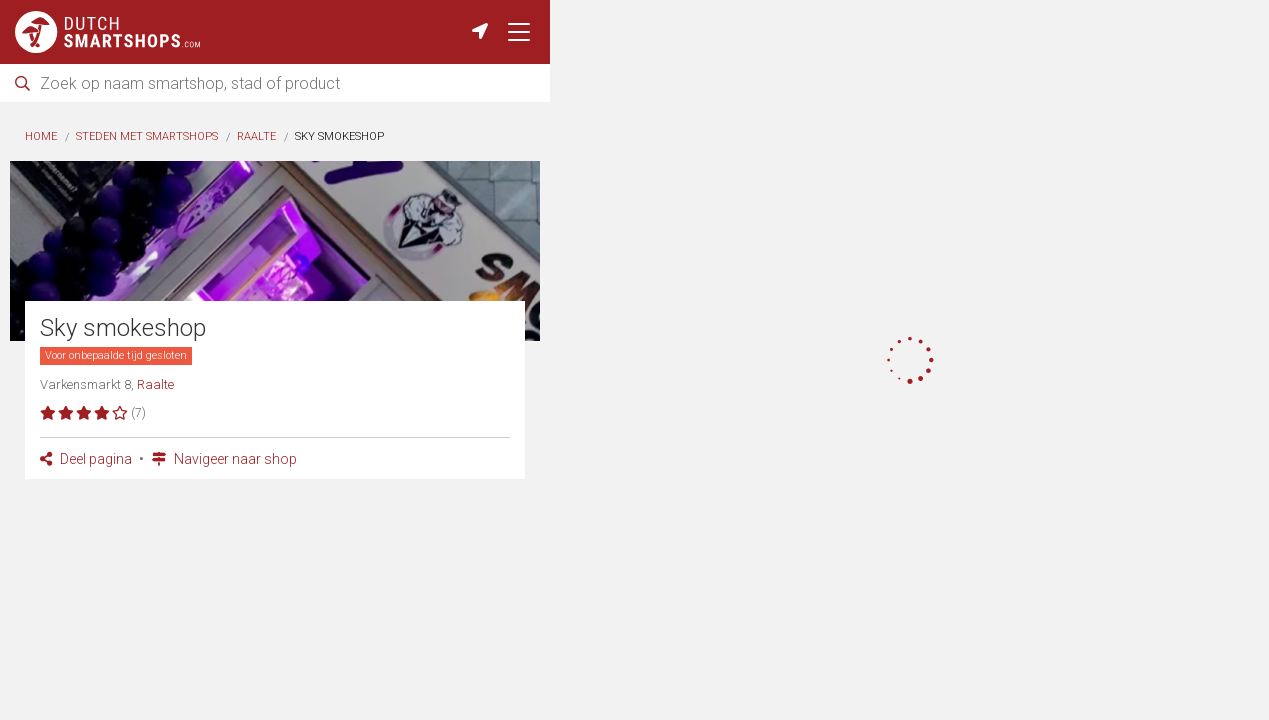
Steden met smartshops (147, 136)
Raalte (256, 136)
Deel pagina (86, 459)
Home (41, 136)
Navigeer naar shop (224, 459)
